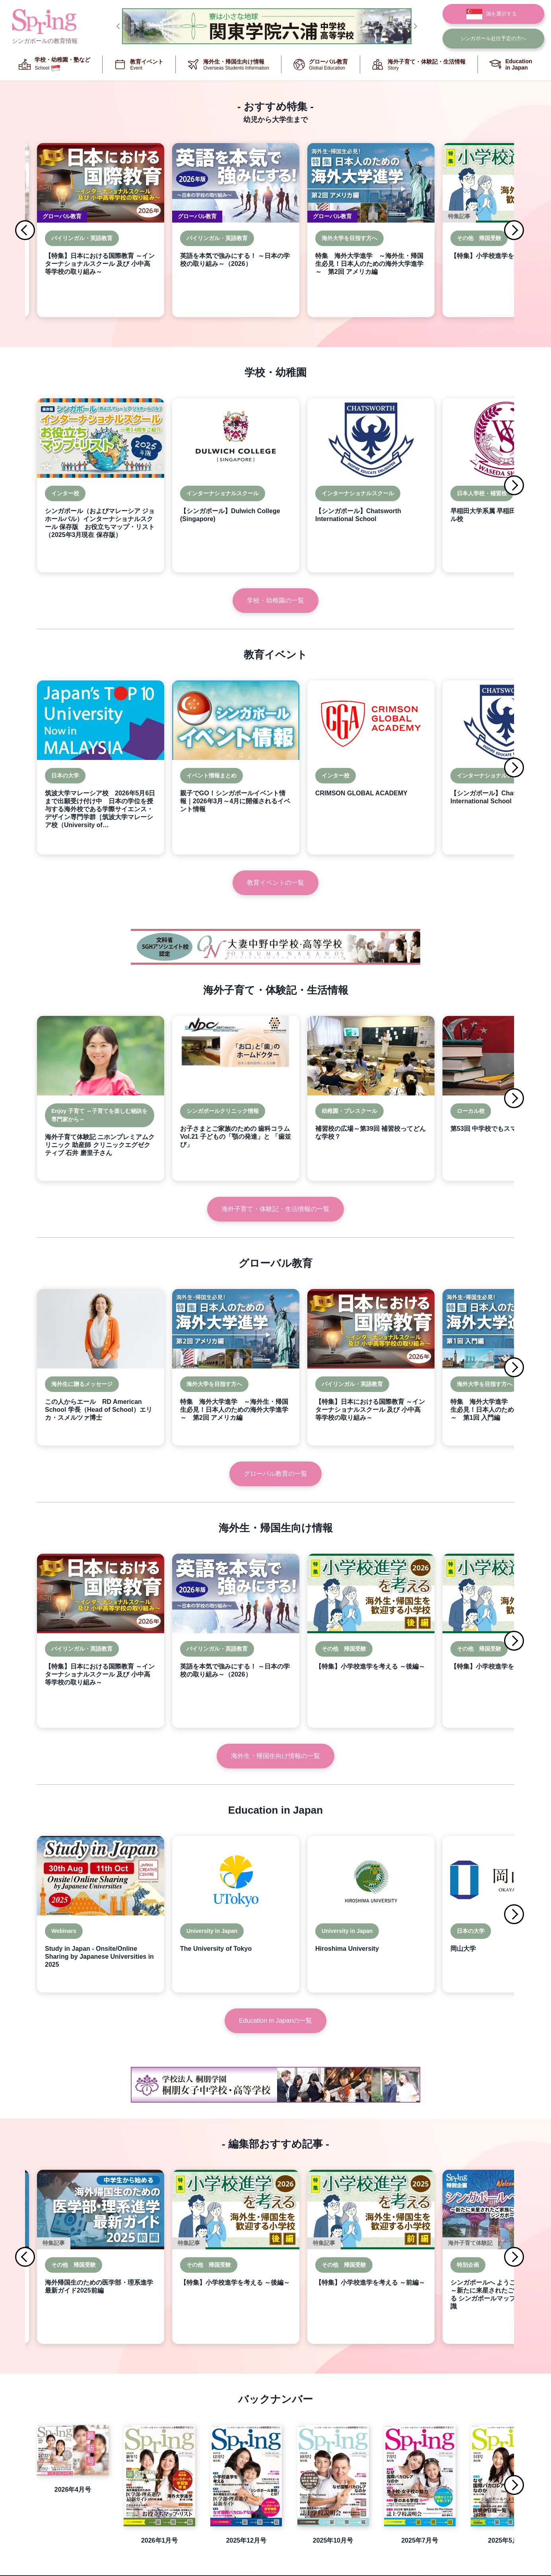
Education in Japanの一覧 (275, 2020)
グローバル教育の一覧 (275, 1473)
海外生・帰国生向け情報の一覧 (275, 1755)
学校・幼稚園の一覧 (275, 600)
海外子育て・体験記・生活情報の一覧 (275, 1209)
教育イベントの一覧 (275, 882)
